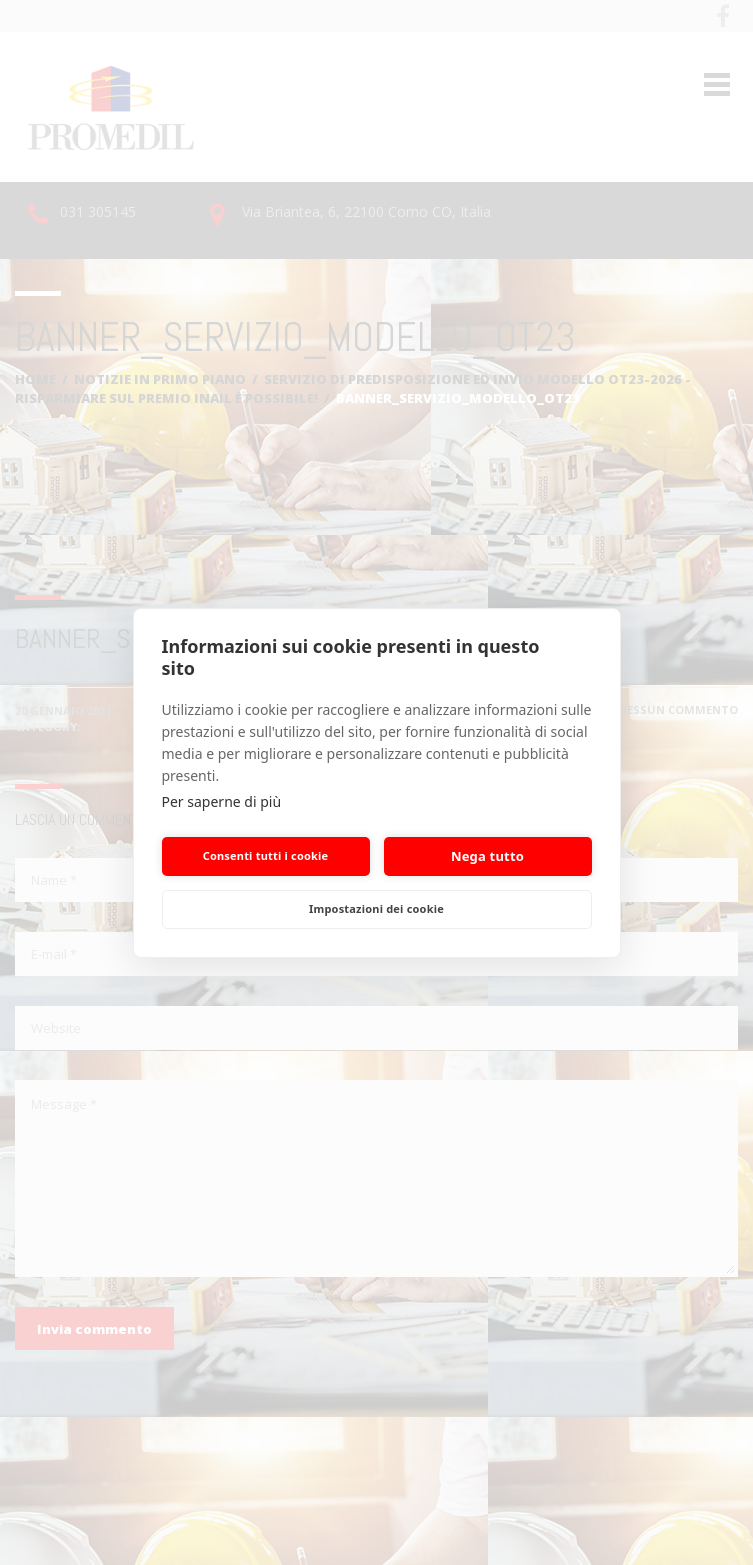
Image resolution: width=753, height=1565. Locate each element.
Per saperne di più (222, 801)
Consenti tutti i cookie (266, 855)
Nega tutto (487, 856)
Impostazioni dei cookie (376, 908)
